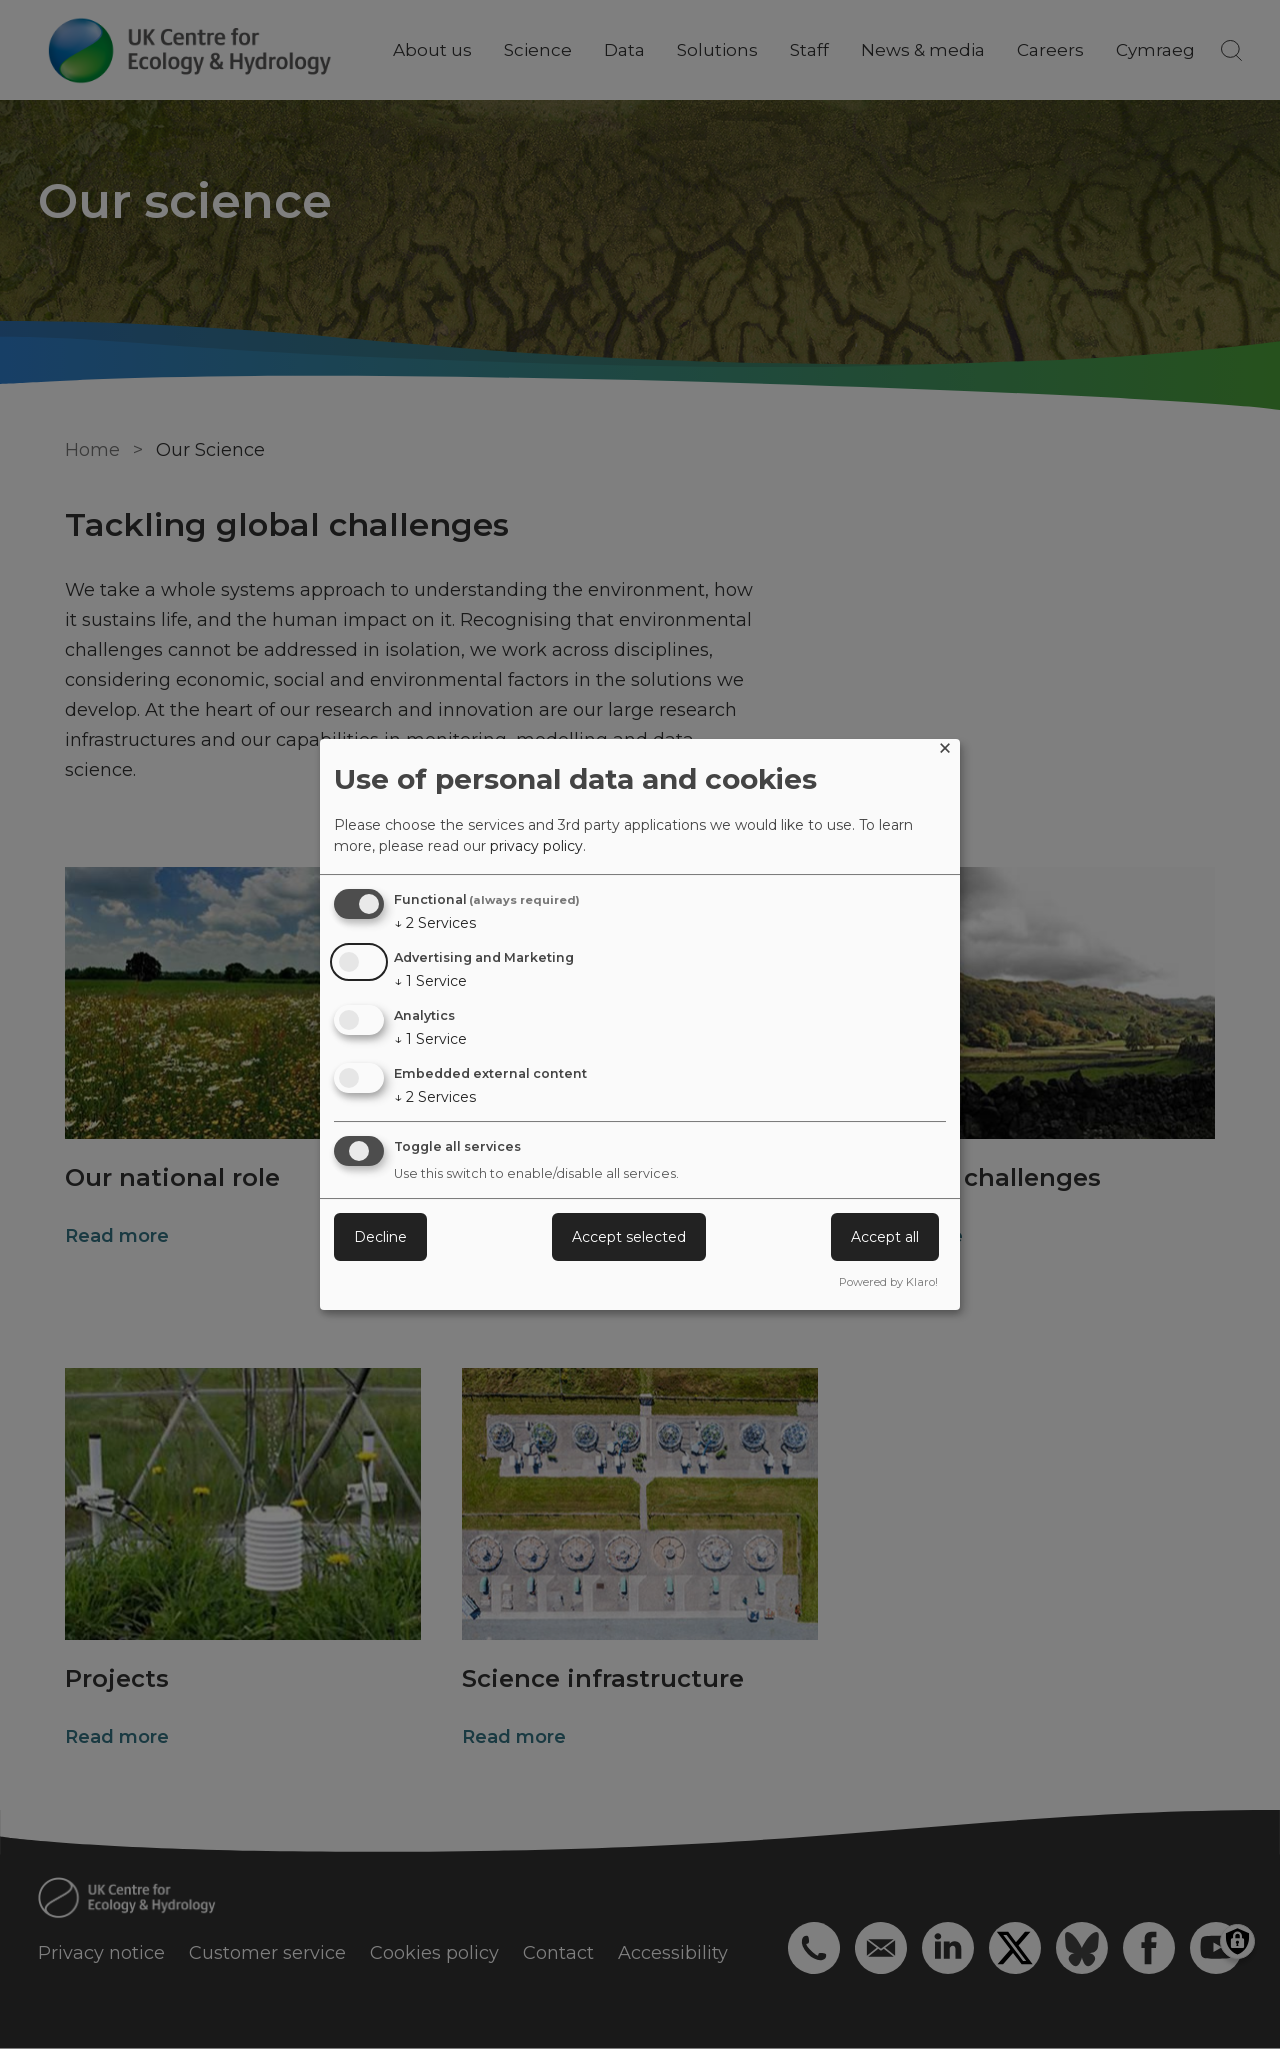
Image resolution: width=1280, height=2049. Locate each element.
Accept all (885, 1237)
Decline (380, 1237)
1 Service (430, 981)
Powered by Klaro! (888, 1282)
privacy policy (536, 846)
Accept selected (629, 1237)
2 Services (435, 923)
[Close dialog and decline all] (945, 751)
